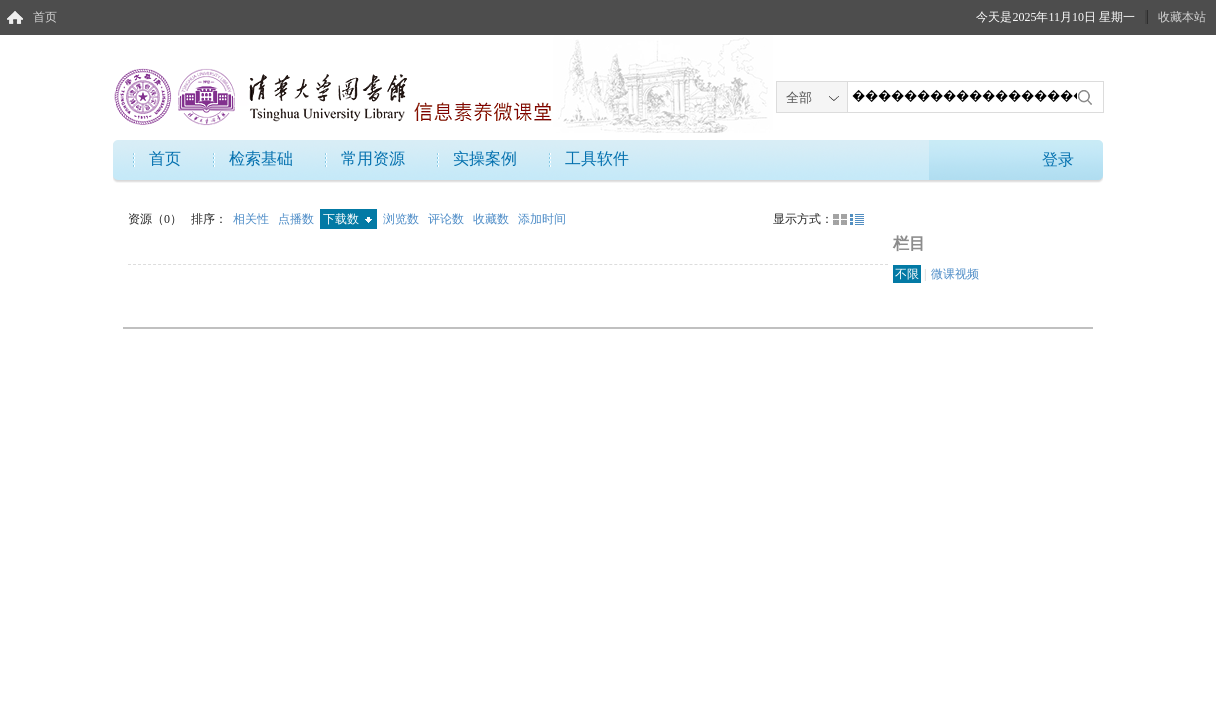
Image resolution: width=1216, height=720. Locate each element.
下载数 (347, 219)
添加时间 (542, 219)
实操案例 (485, 158)
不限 (907, 274)
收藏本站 (1182, 17)
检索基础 (261, 158)
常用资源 (373, 158)
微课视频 (955, 274)
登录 (1058, 159)
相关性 (252, 219)
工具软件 (597, 158)
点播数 (297, 219)
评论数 (447, 219)
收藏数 (492, 219)
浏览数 (402, 219)
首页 (45, 17)
